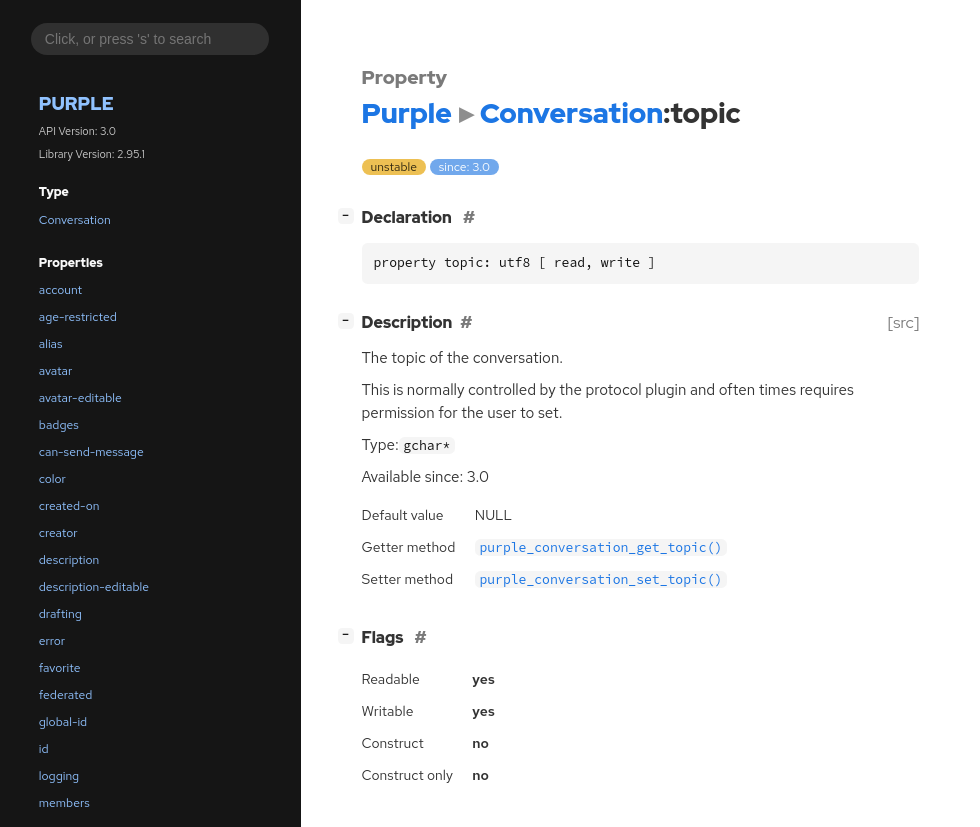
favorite (60, 668)
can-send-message (91, 452)
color (52, 479)
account (60, 290)
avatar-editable (80, 398)
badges (59, 425)
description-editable (94, 587)
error (52, 641)
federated (65, 695)
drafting (60, 614)
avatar (55, 371)
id (44, 749)
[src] (903, 322)
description (69, 560)
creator (58, 533)
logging (59, 776)
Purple (76, 103)
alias (51, 344)
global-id (63, 722)
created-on (69, 506)
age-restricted (78, 317)
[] (349, 215)
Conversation (75, 220)
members (64, 803)
